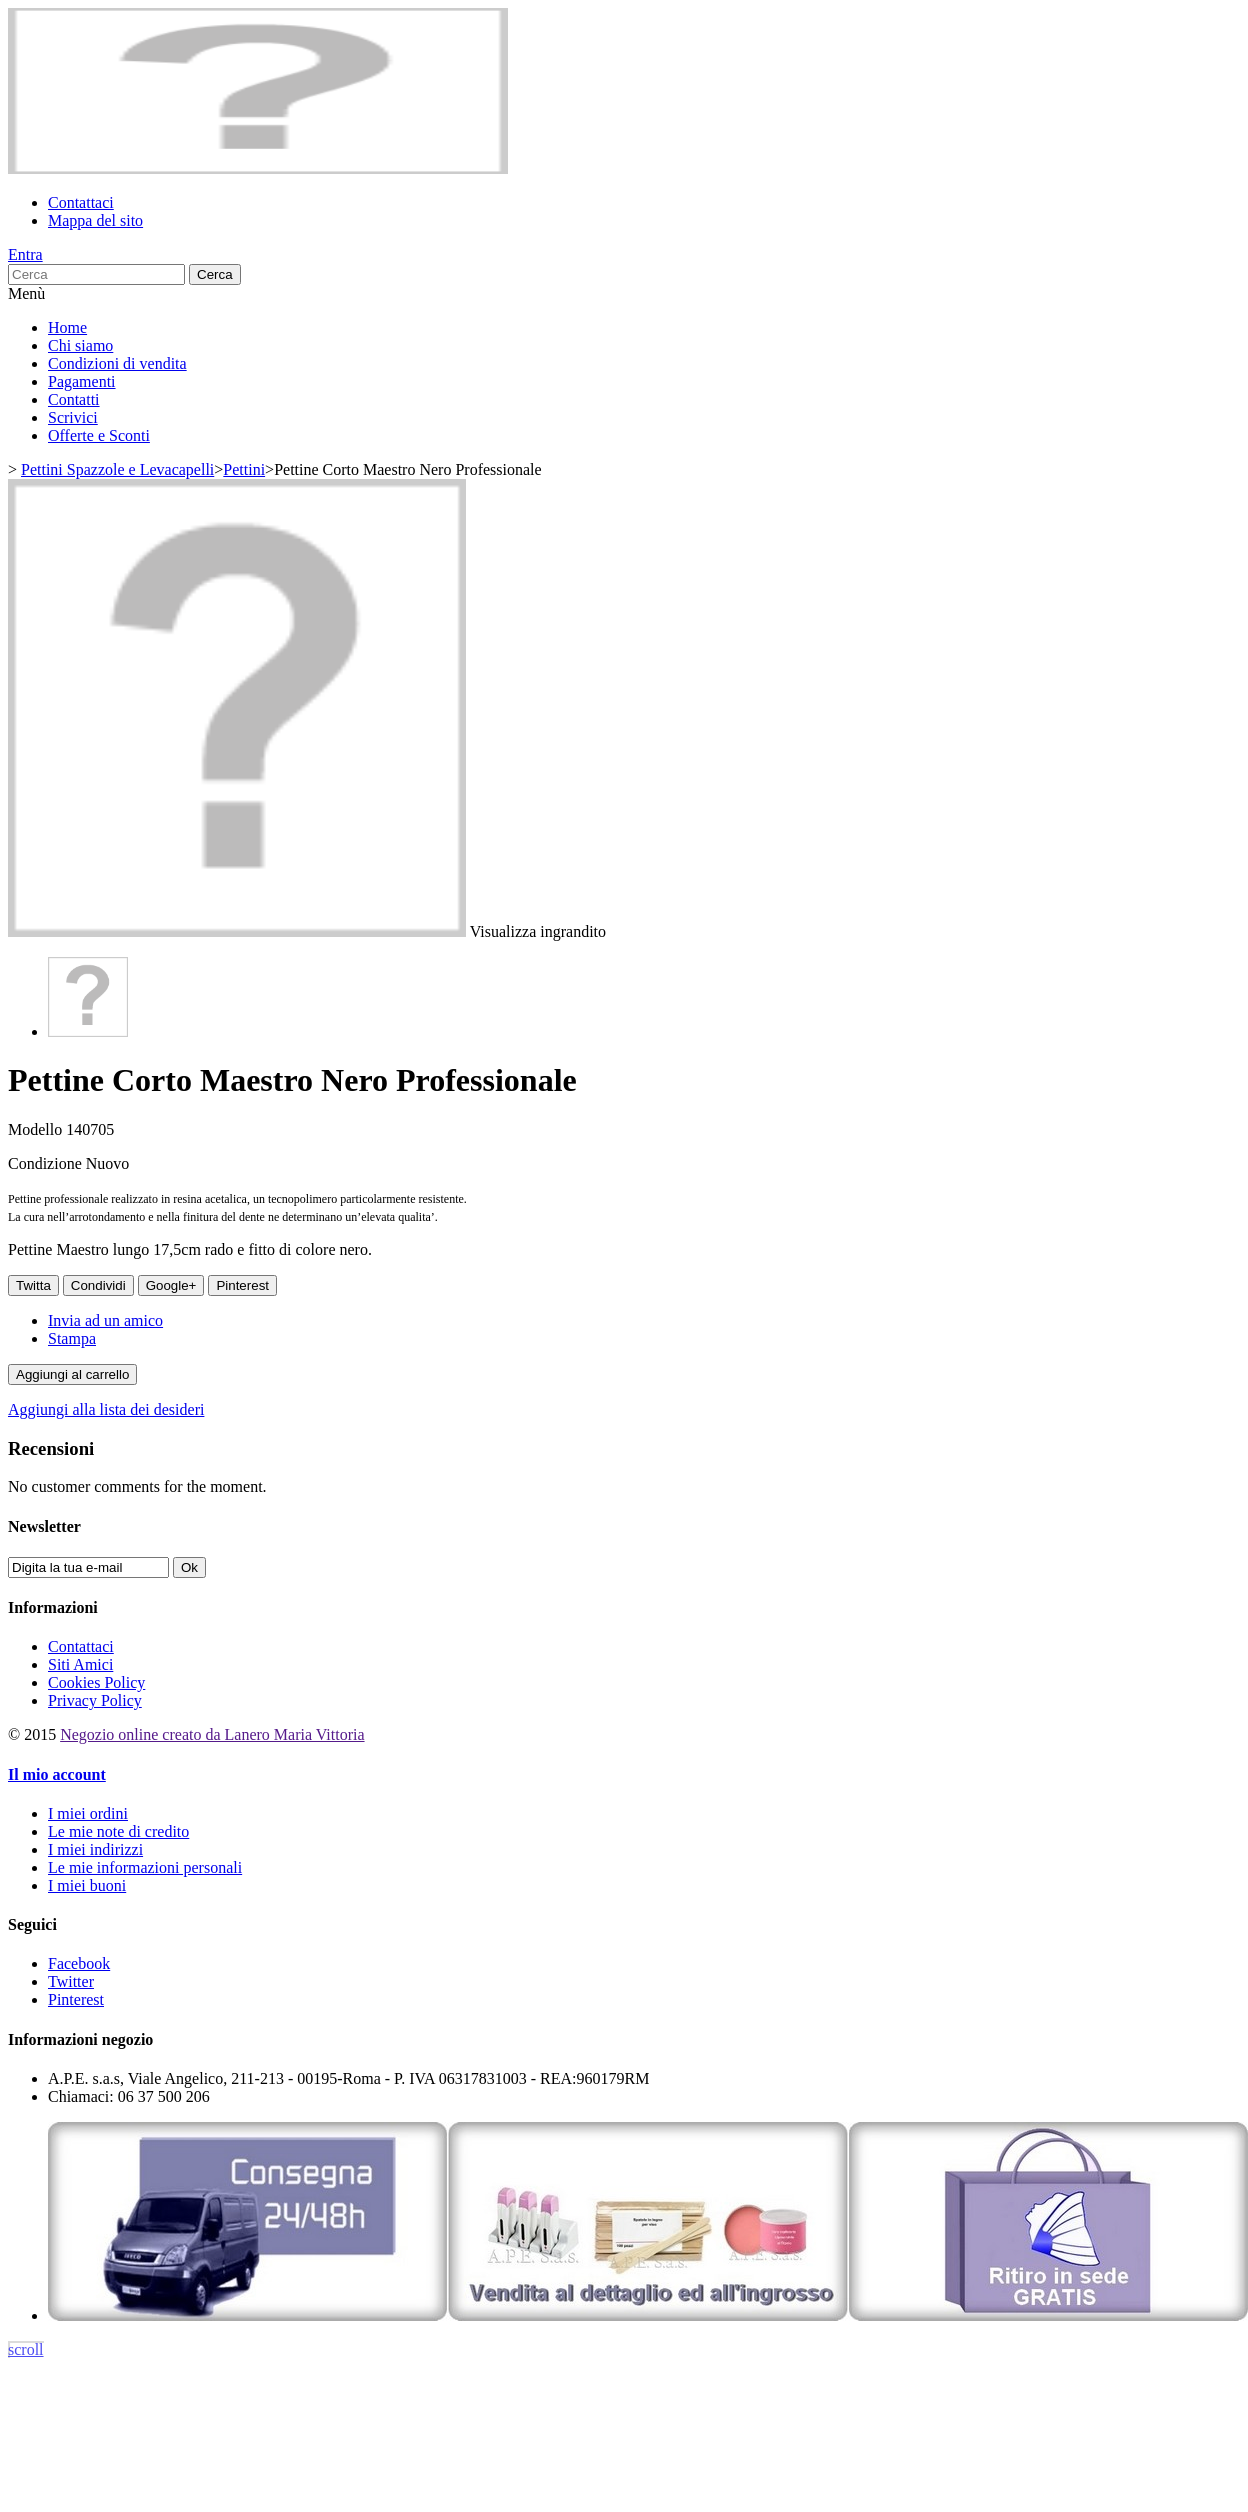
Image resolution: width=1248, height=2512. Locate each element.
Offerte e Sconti (99, 435)
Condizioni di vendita (117, 363)
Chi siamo (80, 345)
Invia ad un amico (105, 1320)
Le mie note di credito (118, 1831)
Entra (25, 254)
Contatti (74, 399)
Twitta (33, 1285)
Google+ (171, 1285)
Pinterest (242, 1285)
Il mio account (57, 1774)
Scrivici (73, 417)
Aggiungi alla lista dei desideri (106, 1409)
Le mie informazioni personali (145, 1867)
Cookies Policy (96, 1682)
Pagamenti (82, 381)
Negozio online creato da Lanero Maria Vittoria (212, 1734)
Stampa (72, 1338)
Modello (37, 1129)
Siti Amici (80, 1664)
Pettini (244, 469)
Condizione (47, 1163)
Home (67, 327)
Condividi (98, 1285)
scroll (26, 2349)
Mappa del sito (95, 220)
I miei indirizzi (95, 1849)
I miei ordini (88, 1813)
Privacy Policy (95, 1700)
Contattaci (81, 202)
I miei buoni (87, 1885)
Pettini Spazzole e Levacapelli (117, 469)
